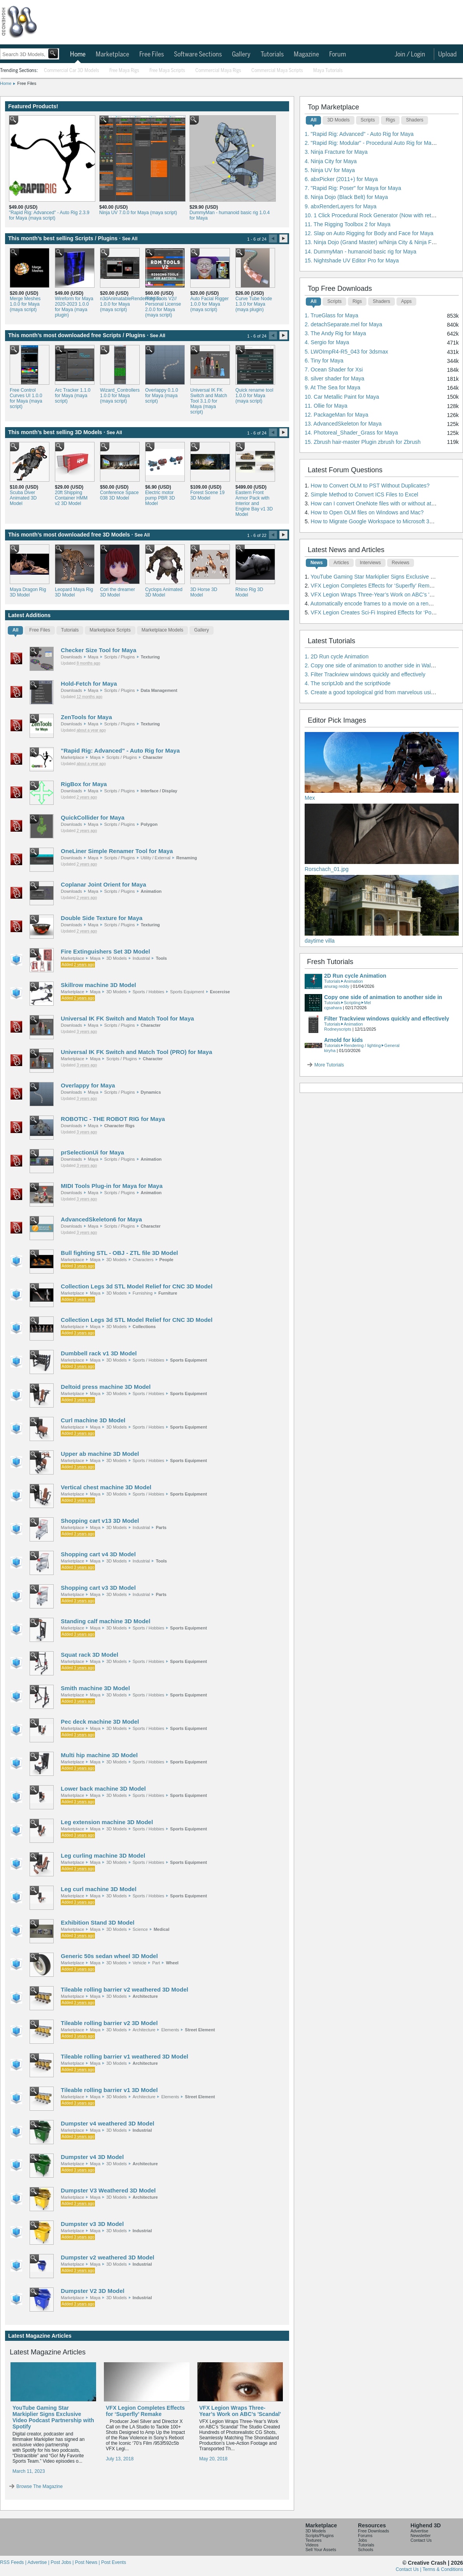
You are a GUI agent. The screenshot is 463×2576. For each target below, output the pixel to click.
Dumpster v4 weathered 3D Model (107, 2123)
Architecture (145, 1996)
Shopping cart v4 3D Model (98, 1554)
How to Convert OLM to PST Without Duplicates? (370, 485)
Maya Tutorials (328, 70)
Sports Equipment (187, 991)
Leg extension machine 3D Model (107, 1822)
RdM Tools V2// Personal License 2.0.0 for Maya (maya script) (163, 307)
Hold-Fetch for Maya (89, 683)
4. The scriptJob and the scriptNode (348, 683)
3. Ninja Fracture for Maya (336, 152)
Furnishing (143, 1293)
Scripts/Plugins (319, 2535)
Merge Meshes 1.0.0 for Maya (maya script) (25, 304)
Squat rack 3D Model (89, 1654)
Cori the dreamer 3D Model (117, 592)
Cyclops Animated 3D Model (163, 592)
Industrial (141, 958)
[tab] (15, 631)
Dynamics (151, 1092)
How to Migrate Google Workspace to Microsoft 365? (374, 521)
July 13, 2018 (119, 2459)
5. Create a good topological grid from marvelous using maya (378, 692)
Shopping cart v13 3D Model (100, 1520)
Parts (161, 1527)
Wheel (172, 1962)
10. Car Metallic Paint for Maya (342, 397)
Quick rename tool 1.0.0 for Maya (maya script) (254, 395)
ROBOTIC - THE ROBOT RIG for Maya (113, 1119)
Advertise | (39, 2562)
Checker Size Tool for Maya (98, 650)
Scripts (368, 120)
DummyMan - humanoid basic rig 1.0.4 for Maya (229, 215)
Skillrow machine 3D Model (98, 985)
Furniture (167, 1293)
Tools (161, 958)
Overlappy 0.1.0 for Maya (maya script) (161, 395)
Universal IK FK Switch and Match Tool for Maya (127, 1018)
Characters (143, 1259)
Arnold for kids (343, 1040)
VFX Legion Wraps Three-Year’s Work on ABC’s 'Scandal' (240, 2411)
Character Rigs (119, 1125)
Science (140, 1929)
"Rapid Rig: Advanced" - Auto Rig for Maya (120, 750)
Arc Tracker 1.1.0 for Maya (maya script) (72, 395)
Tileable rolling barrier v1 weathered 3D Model (124, 2056)
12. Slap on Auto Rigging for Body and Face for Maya (369, 233)
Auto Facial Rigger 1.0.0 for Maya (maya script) (209, 304)
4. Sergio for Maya (327, 342)
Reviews (400, 562)
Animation (151, 891)
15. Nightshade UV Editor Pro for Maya (352, 260)
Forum (337, 54)
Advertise (419, 2530)
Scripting (352, 1002)
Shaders (414, 120)
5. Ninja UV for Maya (330, 170)
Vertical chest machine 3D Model (106, 1487)
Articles (341, 562)
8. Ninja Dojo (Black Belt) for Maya (346, 197)
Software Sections (198, 54)
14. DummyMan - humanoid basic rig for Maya (360, 251)
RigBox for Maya (84, 784)
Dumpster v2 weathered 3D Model (107, 2257)
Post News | (88, 2562)
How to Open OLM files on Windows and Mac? (367, 512)
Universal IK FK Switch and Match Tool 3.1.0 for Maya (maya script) (208, 401)
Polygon (149, 824)
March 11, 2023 (28, 2471)
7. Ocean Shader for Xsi (334, 369)
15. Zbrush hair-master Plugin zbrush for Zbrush (363, 442)
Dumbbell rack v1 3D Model (99, 1353)
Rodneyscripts (337, 1029)
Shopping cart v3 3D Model (98, 1587)
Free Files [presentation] (39, 630)
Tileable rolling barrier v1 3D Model (109, 2090)
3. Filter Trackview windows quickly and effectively (365, 674)
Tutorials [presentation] (70, 630)
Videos (311, 2545)
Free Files (151, 54)
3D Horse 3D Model (203, 592)
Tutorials (272, 54)
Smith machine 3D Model (95, 1688)
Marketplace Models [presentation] (162, 630)
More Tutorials (329, 1065)
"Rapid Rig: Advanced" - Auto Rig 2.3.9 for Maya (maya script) (49, 215)
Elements (170, 2029)
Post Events (113, 2562)
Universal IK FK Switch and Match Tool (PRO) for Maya (136, 1052)
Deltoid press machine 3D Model (106, 1386)
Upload (447, 54)
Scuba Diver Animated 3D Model (23, 498)
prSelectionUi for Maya (92, 1152)
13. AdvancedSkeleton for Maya (343, 424)
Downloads (71, 657)
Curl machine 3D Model (93, 1420)
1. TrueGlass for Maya (331, 315)
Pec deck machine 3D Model (100, 1721)
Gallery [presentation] (201, 630)
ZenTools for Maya (86, 717)
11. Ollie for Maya (326, 406)
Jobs (362, 2540)
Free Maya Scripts (167, 70)
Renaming (186, 857)
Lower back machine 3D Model (103, 1788)
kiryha (329, 1050)
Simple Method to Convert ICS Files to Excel (364, 494)
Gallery (241, 54)
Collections (144, 1326)
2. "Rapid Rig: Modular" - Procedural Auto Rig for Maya (371, 143)
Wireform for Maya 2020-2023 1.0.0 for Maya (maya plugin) (74, 307)
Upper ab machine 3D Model (100, 1453)
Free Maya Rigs (124, 70)
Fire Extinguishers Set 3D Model (105, 951)
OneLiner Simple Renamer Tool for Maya (117, 851)
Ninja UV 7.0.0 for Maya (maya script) (138, 212)
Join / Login (410, 54)
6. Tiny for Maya (324, 360)
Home (78, 54)
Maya (93, 657)
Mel (367, 1002)
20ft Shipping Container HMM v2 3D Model (71, 498)
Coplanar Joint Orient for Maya (103, 884)
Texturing (150, 657)
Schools (365, 2549)
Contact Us (420, 2540)
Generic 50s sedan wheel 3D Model (109, 1956)
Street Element (200, 2029)
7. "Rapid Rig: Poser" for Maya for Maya (353, 188)
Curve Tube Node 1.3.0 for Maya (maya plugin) (253, 304)
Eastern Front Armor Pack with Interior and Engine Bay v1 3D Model (254, 503)
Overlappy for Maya (88, 1085)
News (316, 562)
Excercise (220, 991)
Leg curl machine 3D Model (98, 1889)
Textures (313, 2540)
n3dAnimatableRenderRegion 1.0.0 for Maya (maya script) (119, 304)
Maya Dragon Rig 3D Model (28, 592)
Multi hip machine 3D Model (99, 1755)
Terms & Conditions (443, 2569)
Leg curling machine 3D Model (103, 1855)
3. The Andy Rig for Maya (335, 333)
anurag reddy (336, 986)
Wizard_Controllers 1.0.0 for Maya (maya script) (119, 395)
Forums (365, 2535)
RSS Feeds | (13, 2562)
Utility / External (155, 857)
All (313, 120)
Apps (406, 301)
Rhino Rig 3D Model (249, 592)
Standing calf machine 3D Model (105, 1621)
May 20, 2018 (213, 2459)
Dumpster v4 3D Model (92, 2157)
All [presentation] (15, 630)
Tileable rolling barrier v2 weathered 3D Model (124, 1989)
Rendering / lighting (362, 1045)
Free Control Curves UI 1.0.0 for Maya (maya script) (26, 398)
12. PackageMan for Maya (336, 415)
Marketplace (112, 54)
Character (153, 757)
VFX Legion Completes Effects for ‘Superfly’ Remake (145, 2411)
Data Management (159, 690)
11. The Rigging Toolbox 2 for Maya (348, 224)
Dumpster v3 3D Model (92, 2224)
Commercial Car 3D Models (71, 70)
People (167, 1259)
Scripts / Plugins (119, 657)
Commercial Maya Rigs (218, 70)
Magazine (306, 54)
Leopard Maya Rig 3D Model (74, 592)
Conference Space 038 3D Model (119, 495)
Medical (161, 1929)
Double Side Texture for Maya (101, 918)
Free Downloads (373, 2530)
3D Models (116, 958)
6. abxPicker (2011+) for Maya (341, 179)
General (392, 1045)
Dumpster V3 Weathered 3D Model (108, 2190)
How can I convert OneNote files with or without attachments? (385, 503)
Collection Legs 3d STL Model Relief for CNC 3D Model (136, 1286)
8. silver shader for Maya (334, 378)
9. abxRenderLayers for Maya (340, 206)
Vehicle (139, 1962)
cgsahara (333, 1007)
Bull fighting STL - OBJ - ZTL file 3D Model (119, 1252)
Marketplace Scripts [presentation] (109, 630)
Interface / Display (159, 790)
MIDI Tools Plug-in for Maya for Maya (111, 1185)
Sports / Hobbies (148, 991)
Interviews (370, 562)
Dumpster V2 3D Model (92, 2290)
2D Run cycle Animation (355, 976)
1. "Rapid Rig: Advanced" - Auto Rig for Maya (359, 134)
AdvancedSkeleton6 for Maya (101, 1219)
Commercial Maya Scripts (277, 70)
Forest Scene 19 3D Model (207, 495)
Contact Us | (409, 2569)
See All (130, 238)
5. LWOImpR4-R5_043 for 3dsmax (346, 351)
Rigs (390, 120)
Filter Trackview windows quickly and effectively (386, 1018)
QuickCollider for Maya (92, 817)
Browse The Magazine (39, 2486)
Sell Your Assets (320, 2549)
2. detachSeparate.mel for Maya (343, 324)
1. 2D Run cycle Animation (336, 656)
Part (156, 1962)
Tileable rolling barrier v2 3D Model (109, 2023)
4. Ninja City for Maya (331, 161)
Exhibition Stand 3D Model (97, 1922)
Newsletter (420, 2535)
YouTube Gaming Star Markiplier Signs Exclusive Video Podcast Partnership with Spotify (53, 2417)
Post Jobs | (63, 2562)
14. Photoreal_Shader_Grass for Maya (351, 432)
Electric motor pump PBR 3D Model (160, 498)
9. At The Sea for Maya (332, 387)
